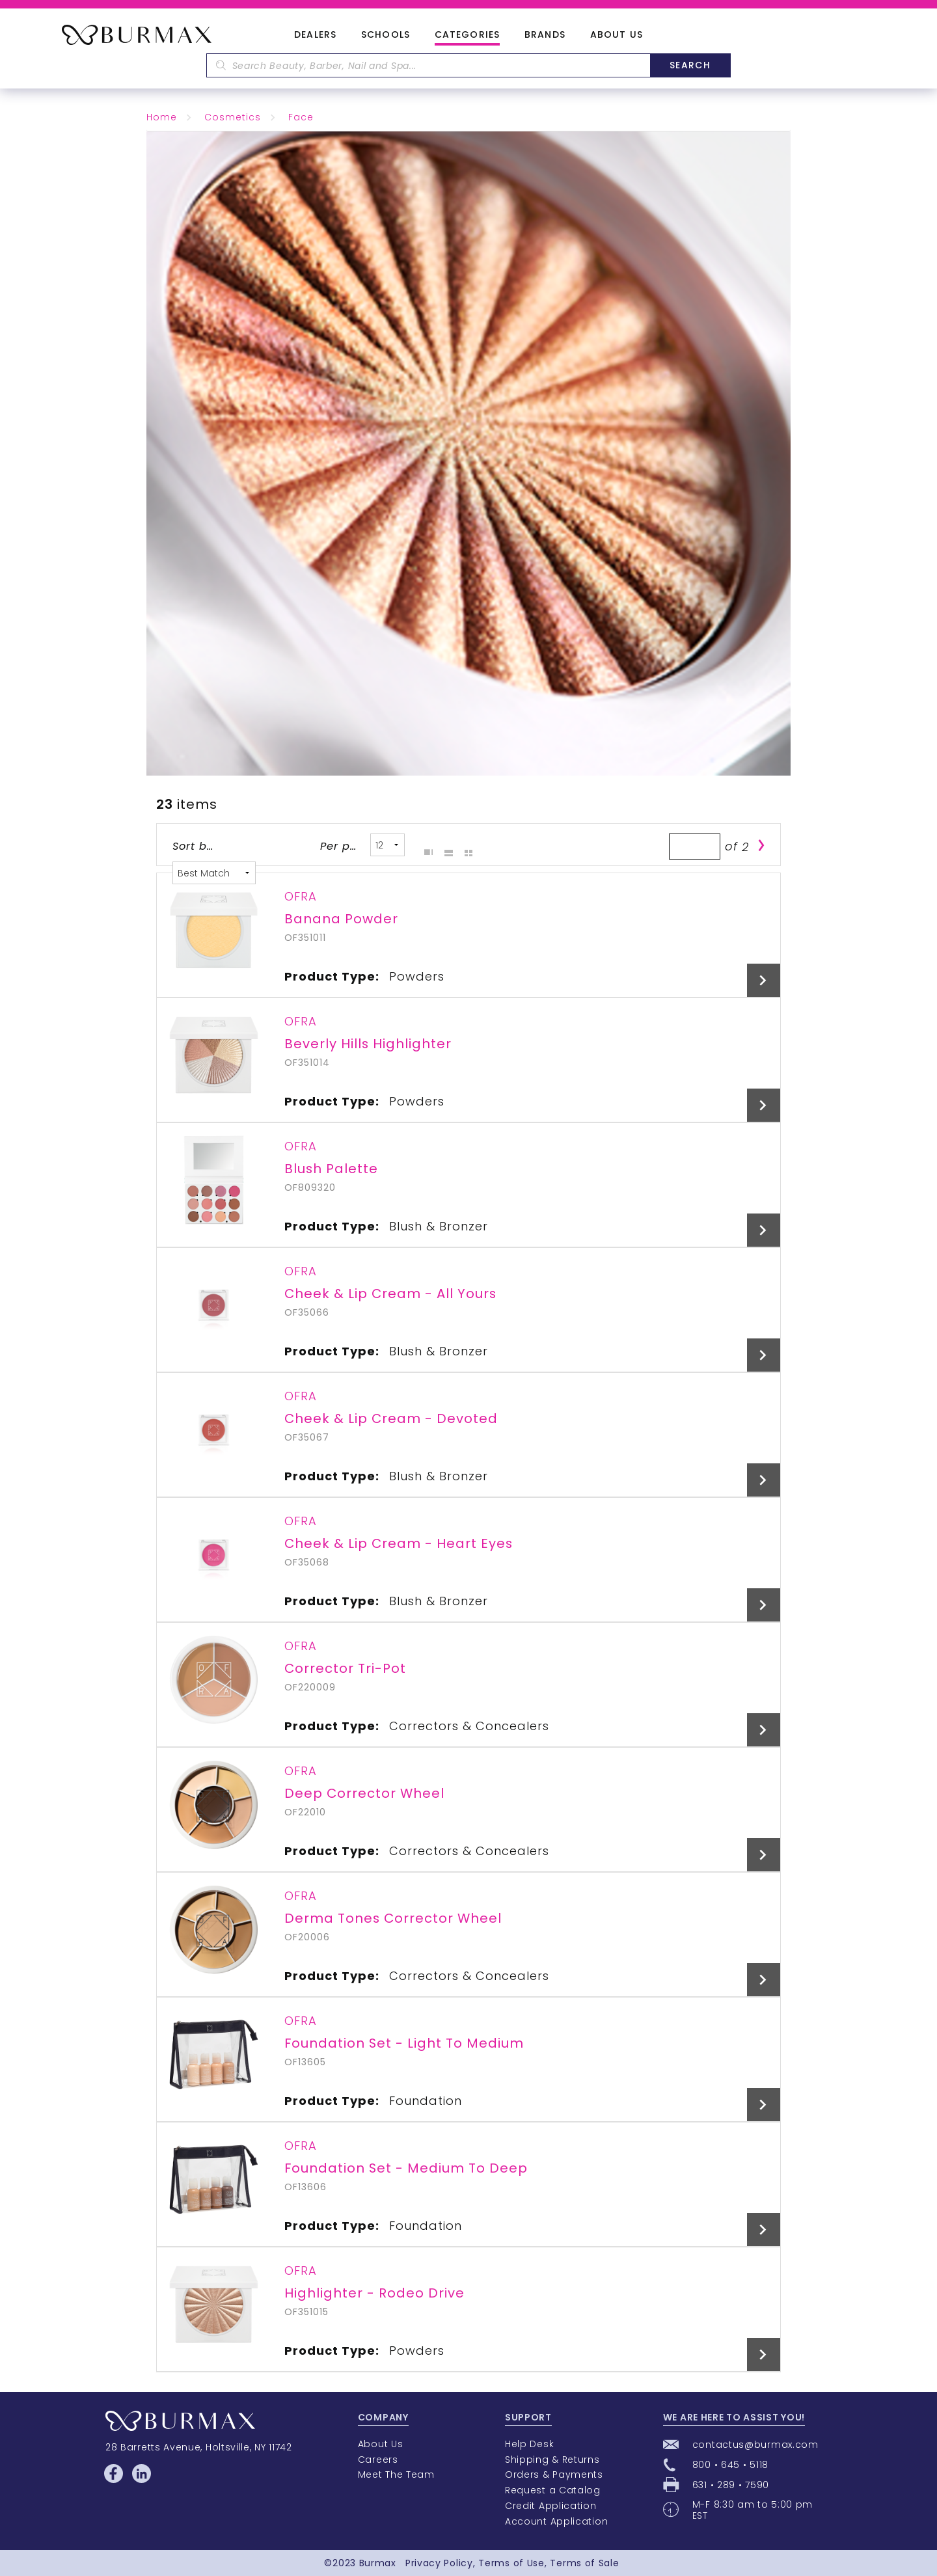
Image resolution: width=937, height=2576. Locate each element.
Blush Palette (331, 1168)
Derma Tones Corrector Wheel (393, 1918)
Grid (424, 845)
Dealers (315, 35)
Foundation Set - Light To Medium (404, 2043)
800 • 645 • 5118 (730, 2464)
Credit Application (551, 2505)
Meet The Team (396, 2474)
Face (301, 117)
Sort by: (193, 846)
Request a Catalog (553, 2490)
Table (465, 845)
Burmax (377, 2562)
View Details (763, 980)
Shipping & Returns (552, 2459)
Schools (385, 35)
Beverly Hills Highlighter (368, 1044)
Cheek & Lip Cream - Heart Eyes (398, 1543)
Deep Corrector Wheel (364, 1793)
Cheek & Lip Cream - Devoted (391, 1418)
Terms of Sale (584, 2562)
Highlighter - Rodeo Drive (374, 2293)
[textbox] (428, 65)
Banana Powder (341, 919)
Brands (544, 35)
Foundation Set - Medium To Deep (406, 2168)
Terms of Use (511, 2562)
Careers (378, 2459)
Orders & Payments (554, 2474)
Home (161, 117)
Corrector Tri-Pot (345, 1668)
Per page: (341, 846)
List (445, 845)
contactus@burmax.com (755, 2444)
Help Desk (529, 2443)
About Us (616, 35)
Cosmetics (232, 117)
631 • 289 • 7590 (730, 2484)
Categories (467, 35)
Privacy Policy (439, 2562)
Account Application (556, 2521)
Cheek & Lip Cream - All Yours (390, 1293)
